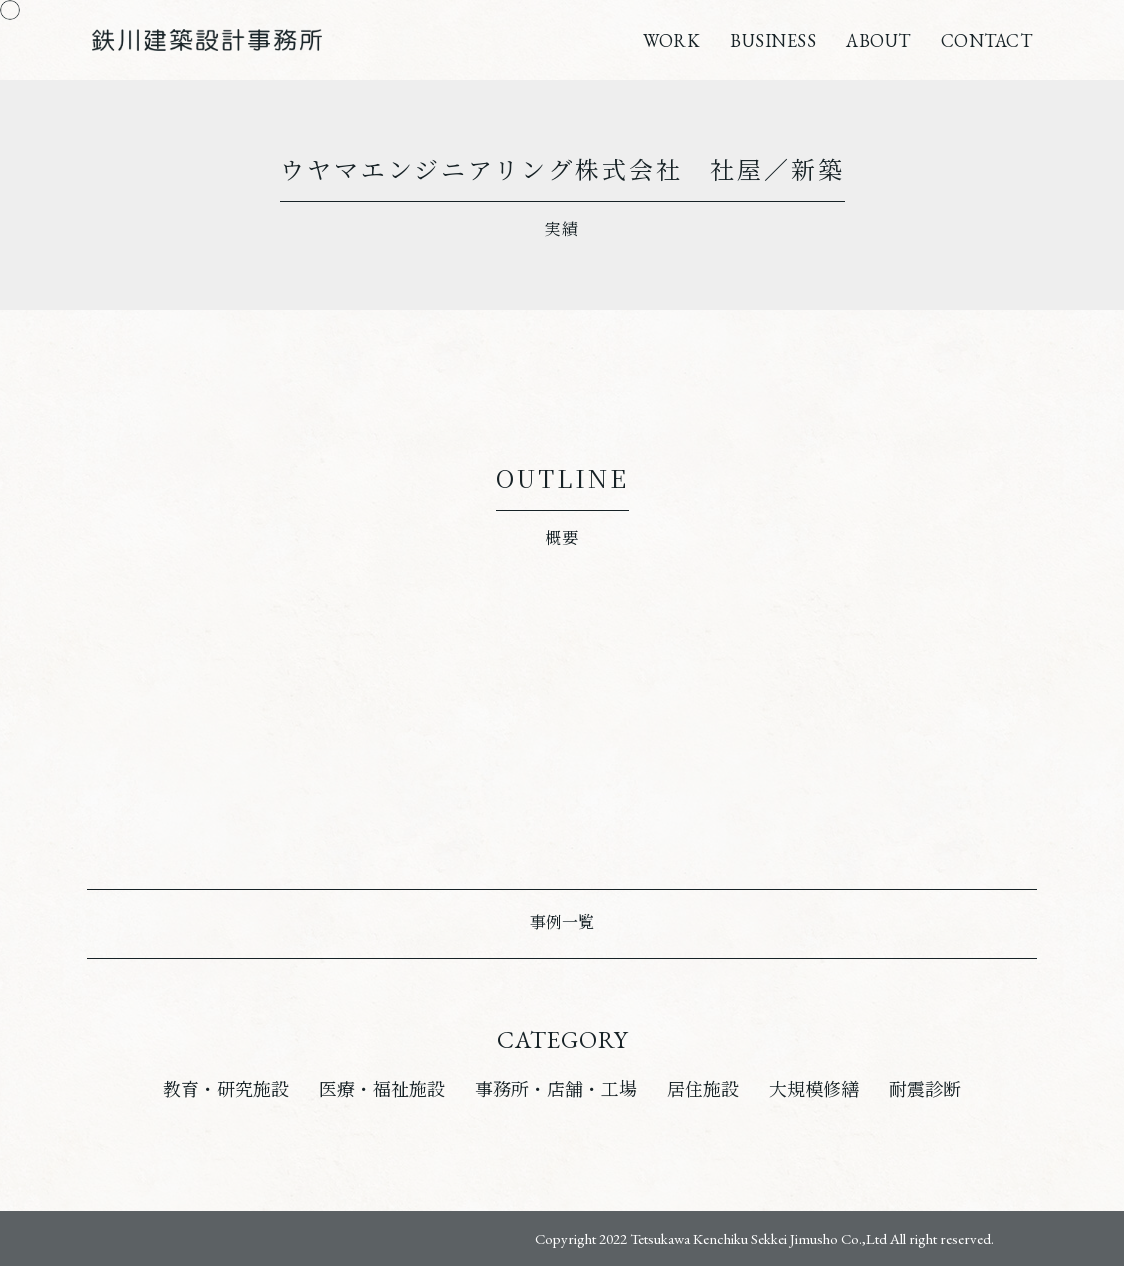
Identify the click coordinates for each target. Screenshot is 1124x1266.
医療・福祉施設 (382, 1089)
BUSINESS (773, 40)
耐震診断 (925, 1089)
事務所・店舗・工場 (556, 1089)
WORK (671, 40)
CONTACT (987, 40)
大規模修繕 (814, 1089)
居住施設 (703, 1089)
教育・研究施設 (226, 1089)
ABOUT (878, 40)
